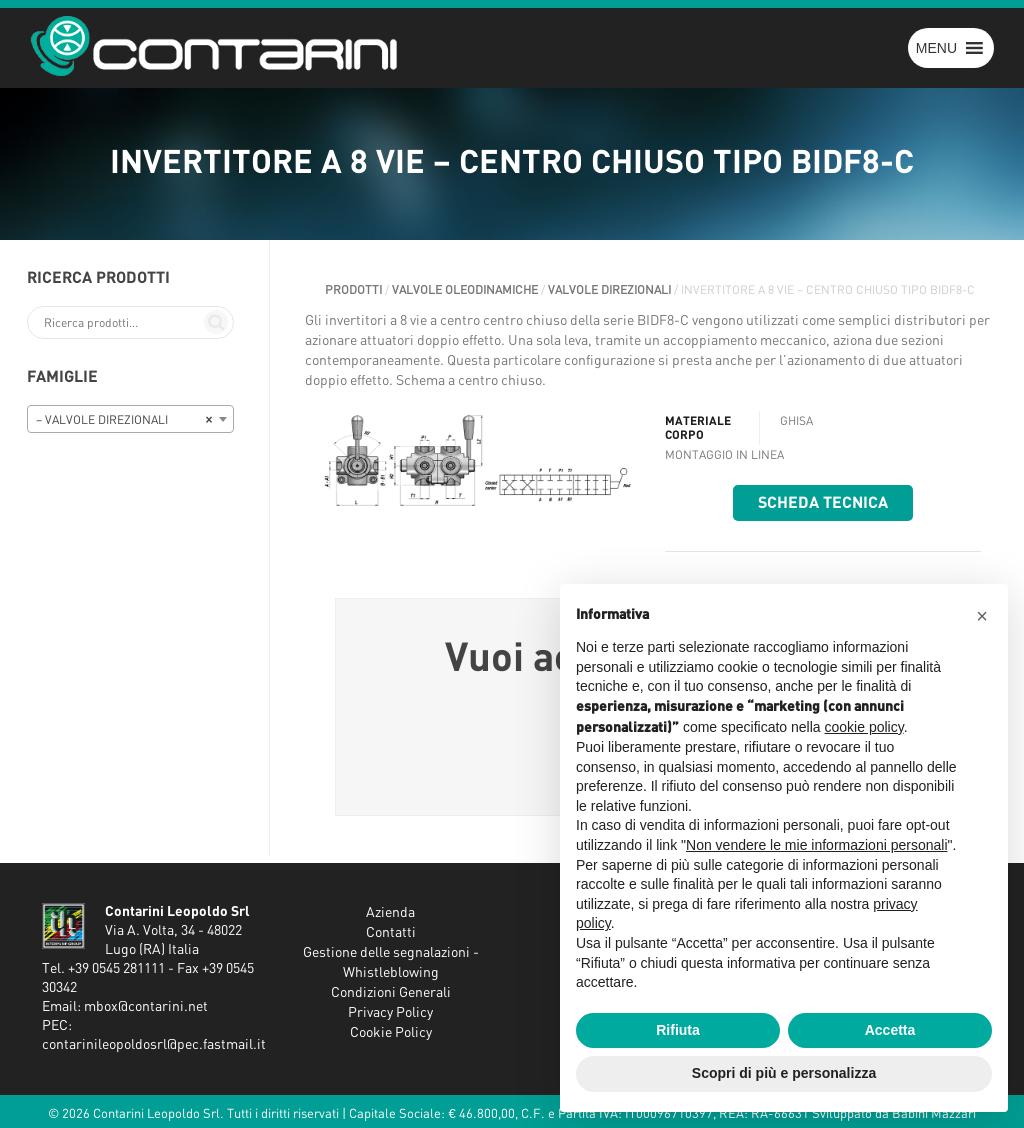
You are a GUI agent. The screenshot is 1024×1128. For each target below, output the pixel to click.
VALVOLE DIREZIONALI (609, 290)
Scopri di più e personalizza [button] (784, 1073)
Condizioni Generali (391, 993)
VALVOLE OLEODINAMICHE (465, 290)
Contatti (391, 933)
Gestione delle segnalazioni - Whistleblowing (391, 963)
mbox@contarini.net (146, 1007)
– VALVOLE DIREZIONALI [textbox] (124, 420)
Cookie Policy (391, 1033)
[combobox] (130, 419)
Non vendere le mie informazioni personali (816, 845)
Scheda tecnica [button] (823, 503)
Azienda (390, 913)
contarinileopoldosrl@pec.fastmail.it (154, 1045)
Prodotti (353, 290)
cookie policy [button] (864, 727)
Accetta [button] (890, 1030)
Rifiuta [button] (678, 1030)
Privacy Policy (390, 1013)
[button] (936, 48)
